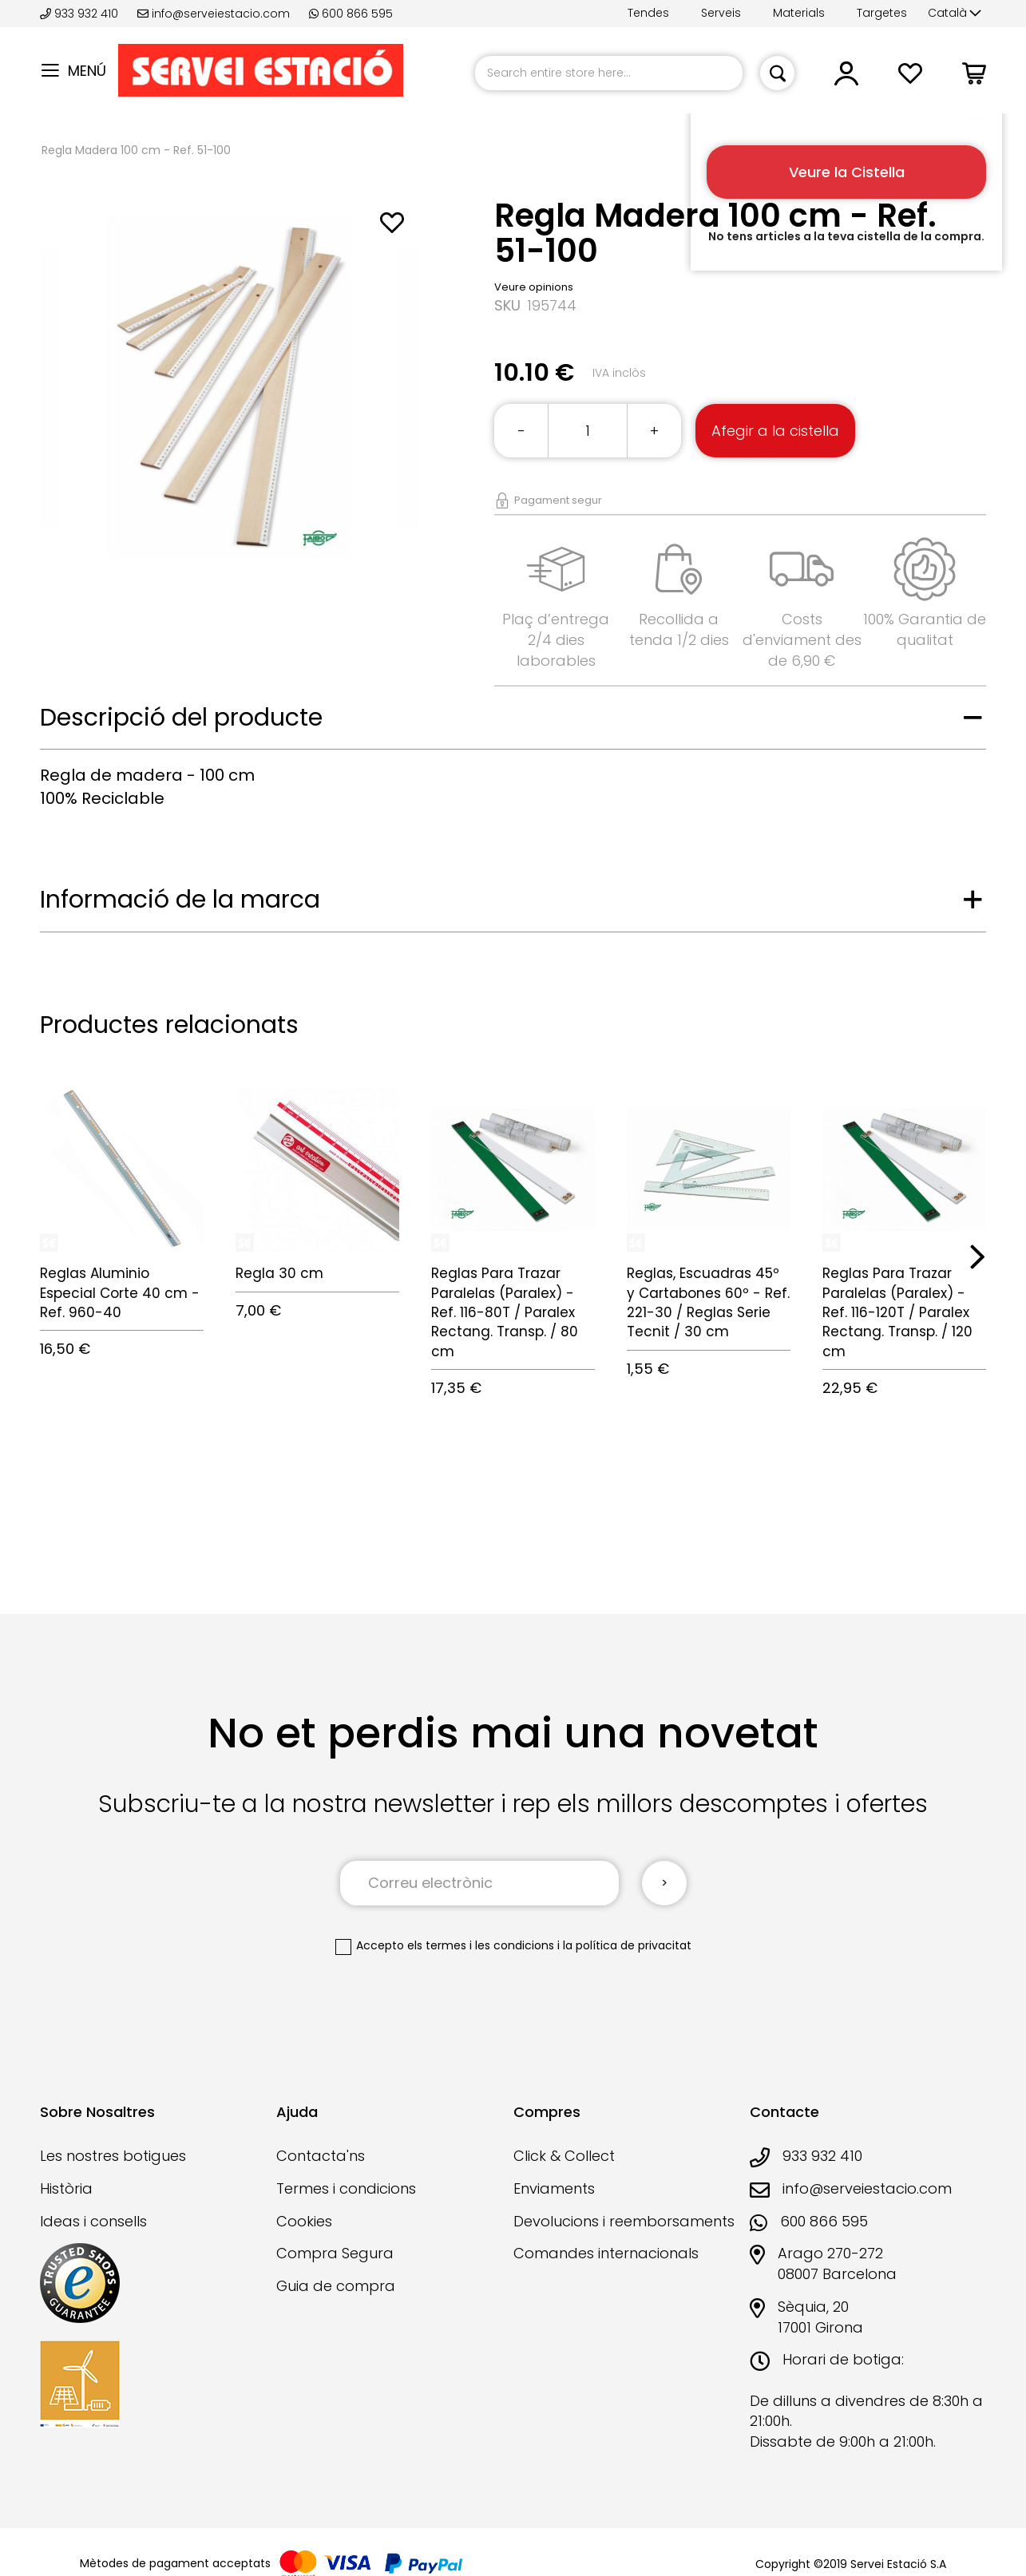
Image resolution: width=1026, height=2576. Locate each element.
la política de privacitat (627, 1945)
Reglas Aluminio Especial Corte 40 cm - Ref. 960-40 (120, 1293)
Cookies (304, 2221)
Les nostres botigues (113, 2156)
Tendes (648, 13)
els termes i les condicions (480, 1945)
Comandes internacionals (606, 2253)
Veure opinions (533, 287)
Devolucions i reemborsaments (624, 2221)
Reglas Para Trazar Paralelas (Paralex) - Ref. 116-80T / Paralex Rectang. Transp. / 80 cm (504, 1312)
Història (66, 2188)
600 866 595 (351, 14)
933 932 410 (80, 14)
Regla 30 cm (279, 1273)
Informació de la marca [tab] (180, 899)
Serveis (721, 13)
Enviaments (554, 2188)
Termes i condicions (346, 2188)
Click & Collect (564, 2156)
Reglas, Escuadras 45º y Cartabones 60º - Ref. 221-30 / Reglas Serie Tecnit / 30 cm (708, 1302)
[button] (954, 13)
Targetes (882, 13)
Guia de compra (335, 2286)
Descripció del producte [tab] (181, 717)
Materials (799, 13)
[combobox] (609, 73)
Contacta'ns (320, 2156)
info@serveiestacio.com (213, 14)
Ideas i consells (93, 2221)
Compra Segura (335, 2253)
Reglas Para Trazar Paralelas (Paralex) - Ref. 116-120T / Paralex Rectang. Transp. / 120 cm (897, 1312)
